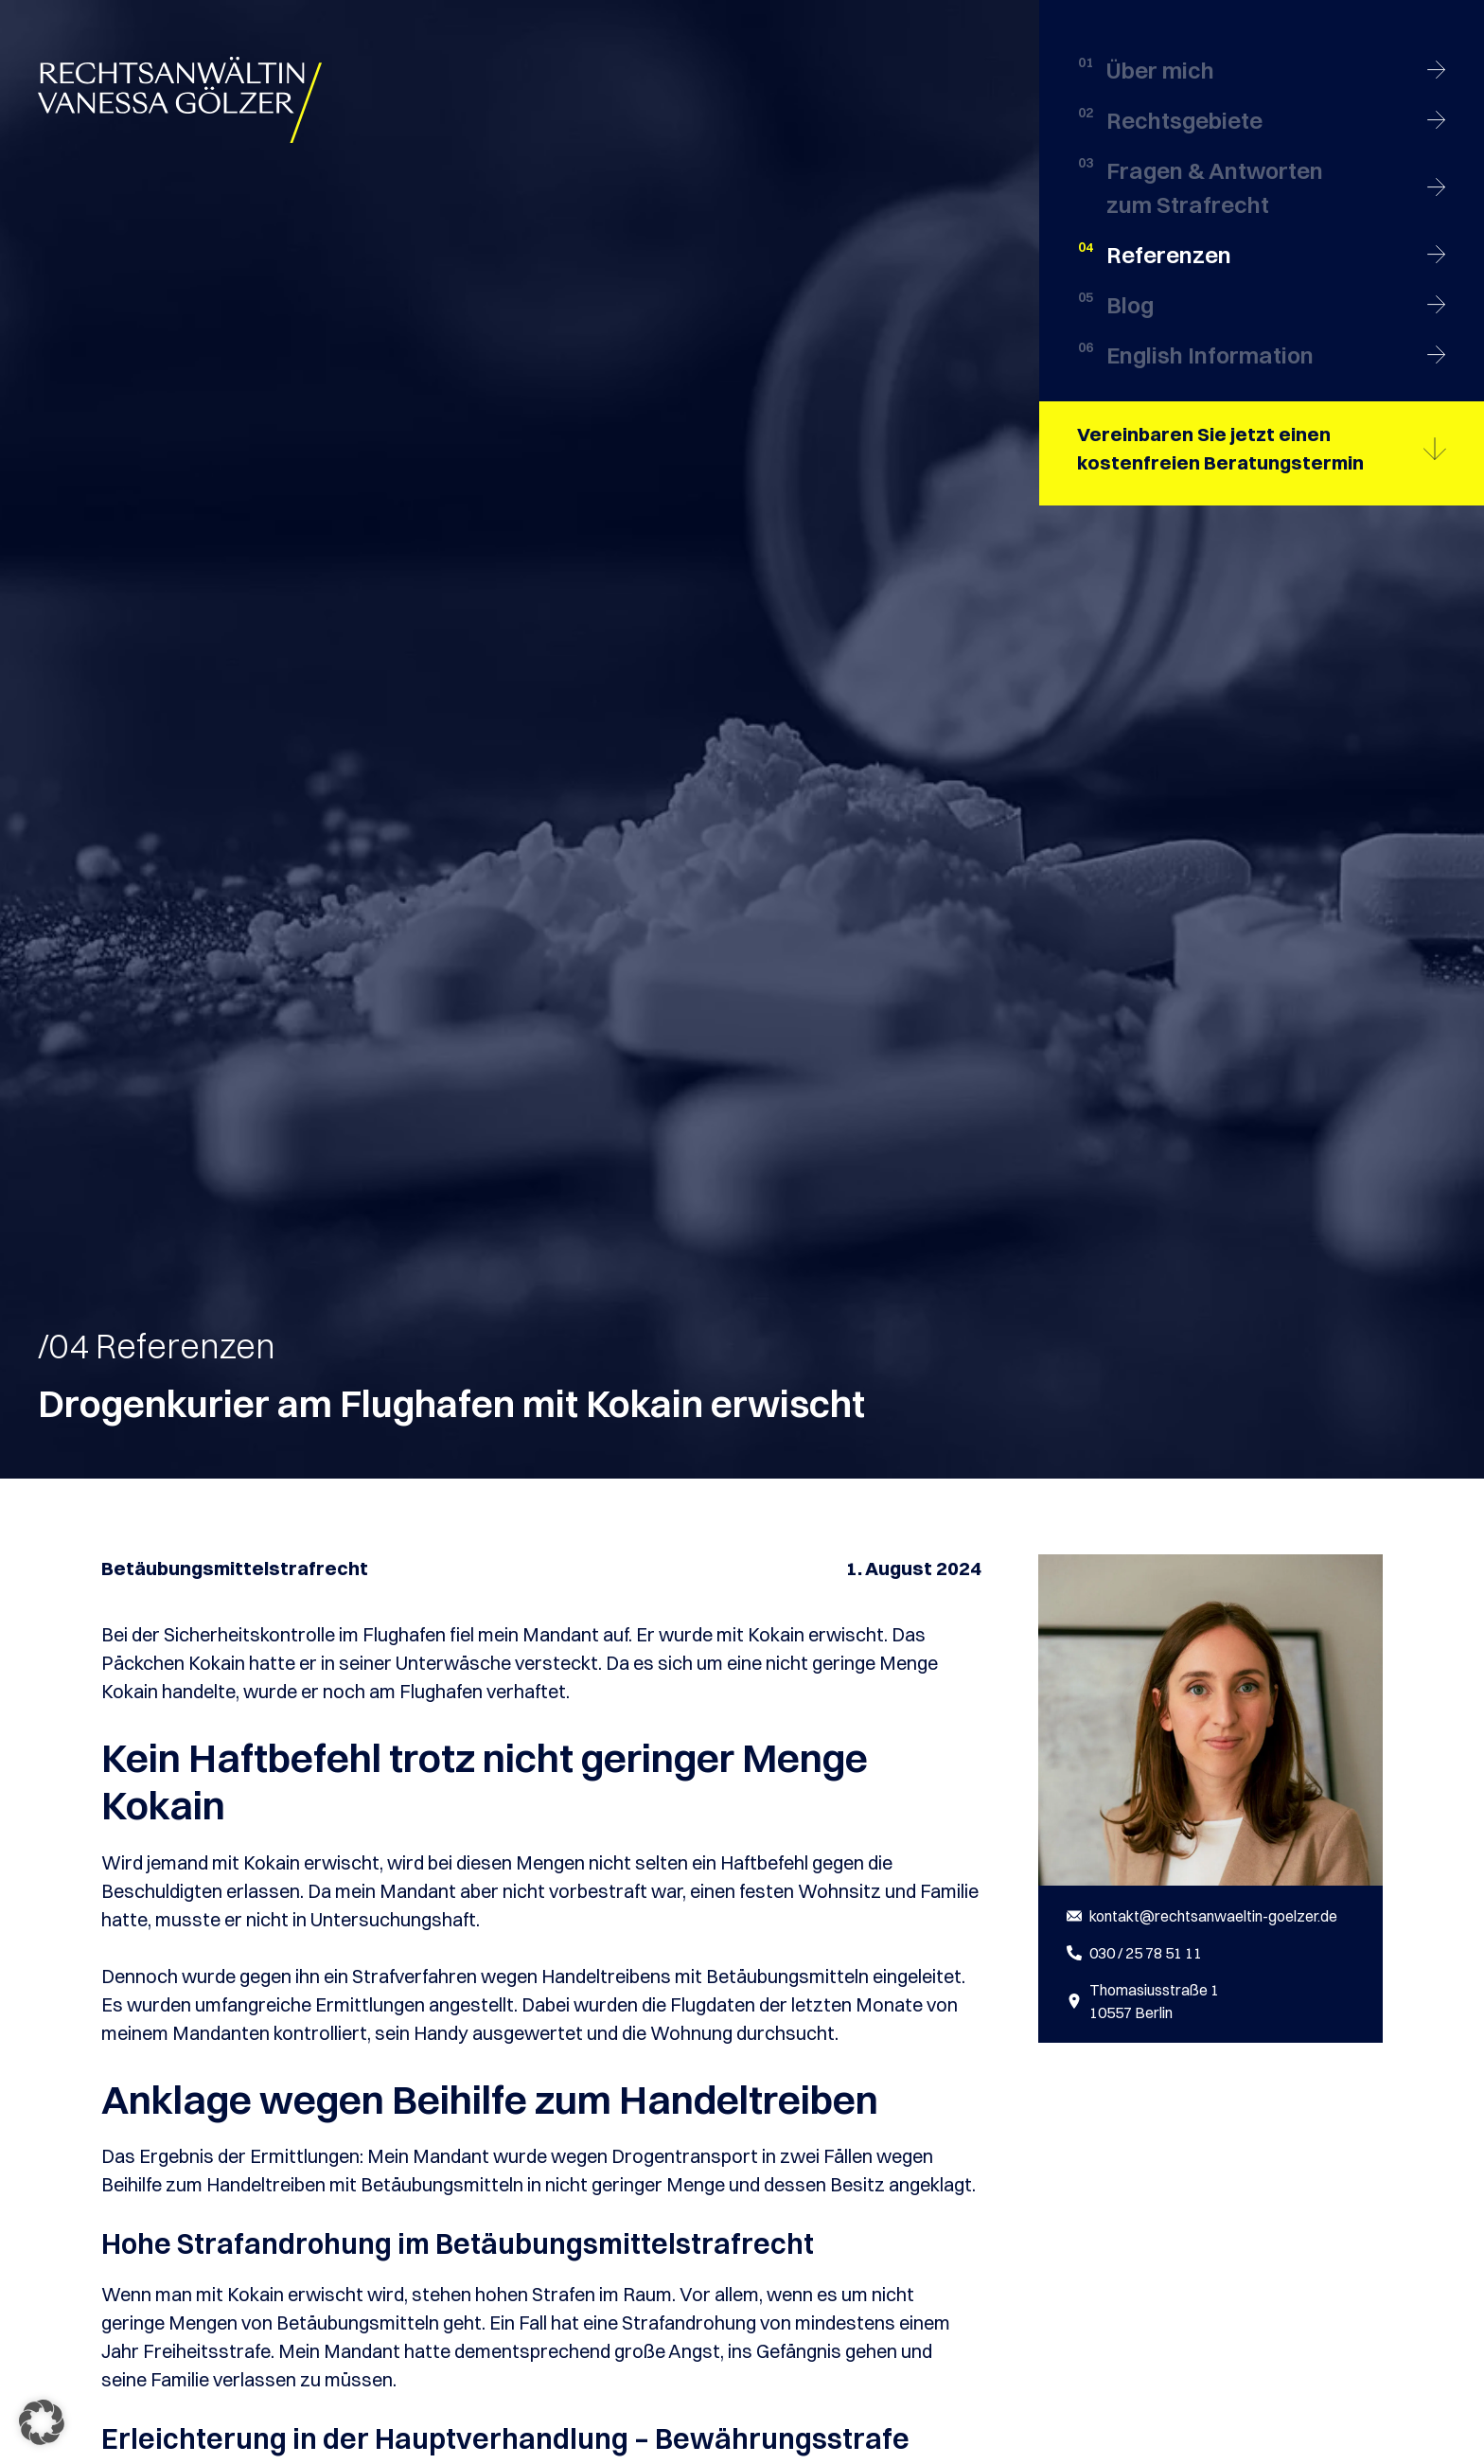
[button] (41, 2422)
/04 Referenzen (156, 1346)
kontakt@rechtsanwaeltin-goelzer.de (1213, 1915)
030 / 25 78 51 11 (1145, 1952)
